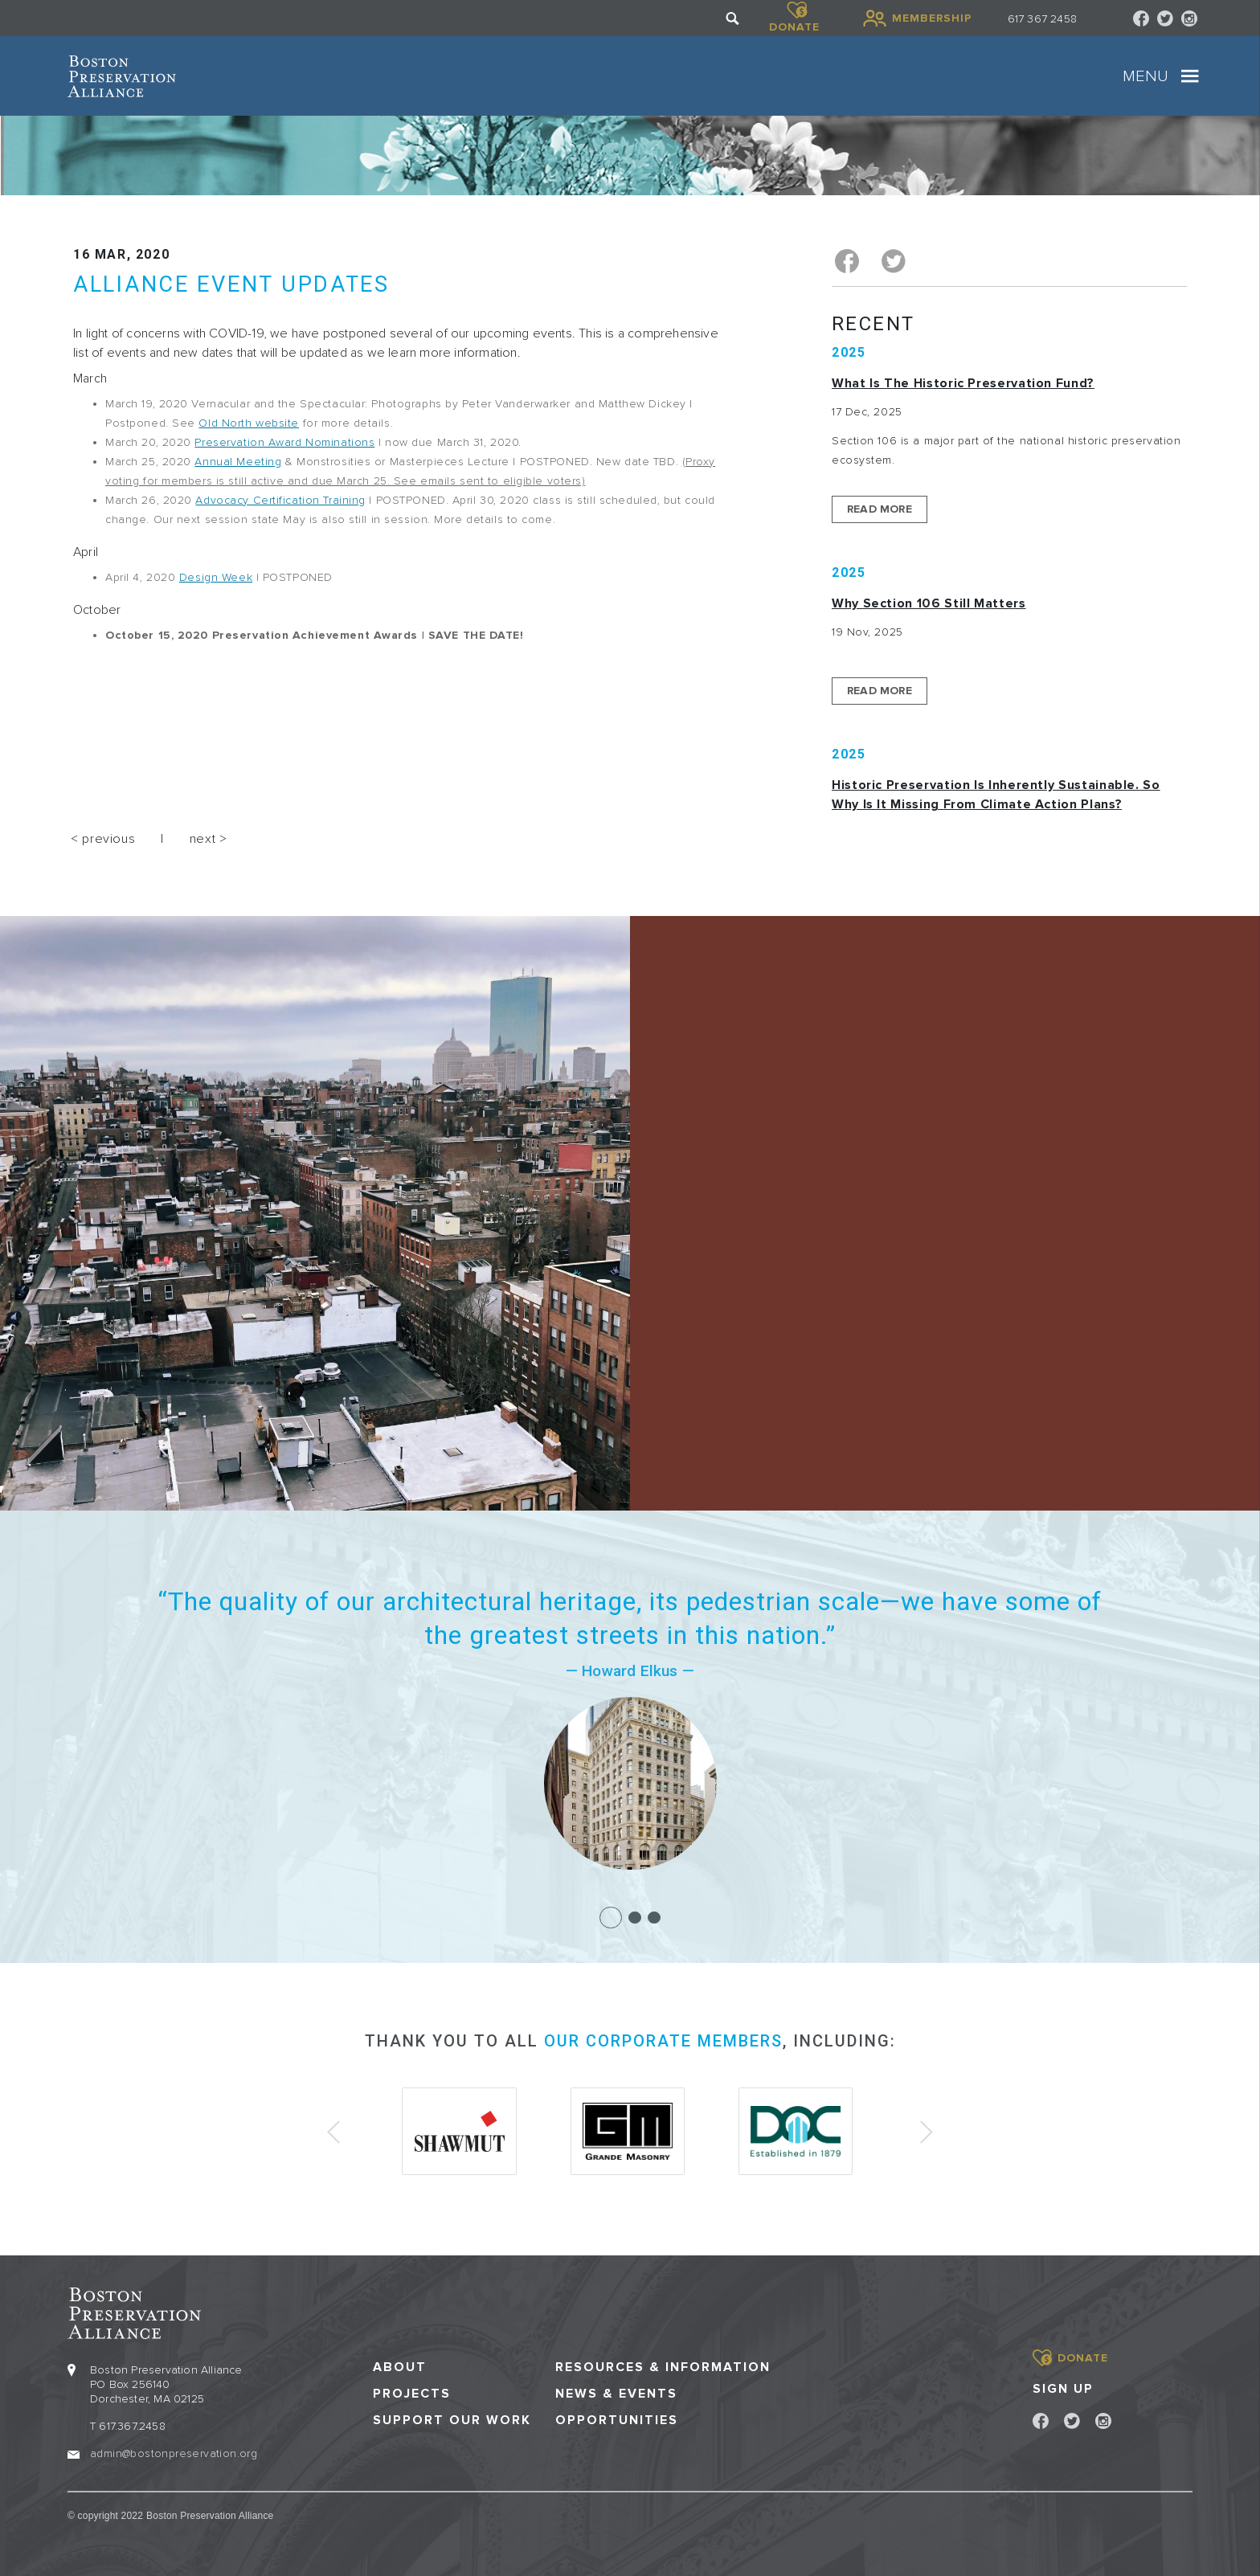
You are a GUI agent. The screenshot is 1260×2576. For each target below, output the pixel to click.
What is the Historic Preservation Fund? (963, 383)
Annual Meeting (237, 461)
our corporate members (663, 2041)
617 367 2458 (1042, 19)
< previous (103, 839)
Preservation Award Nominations (284, 442)
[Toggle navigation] (1190, 76)
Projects (412, 2392)
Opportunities (616, 2419)
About (400, 2366)
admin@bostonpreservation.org (173, 2452)
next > (208, 839)
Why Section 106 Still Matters (929, 603)
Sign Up (1063, 2387)
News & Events (616, 2392)
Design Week (215, 577)
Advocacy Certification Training (280, 500)
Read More (879, 509)
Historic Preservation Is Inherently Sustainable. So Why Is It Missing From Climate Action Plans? (996, 794)
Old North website (248, 423)
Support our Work (452, 2419)
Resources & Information (663, 2366)
